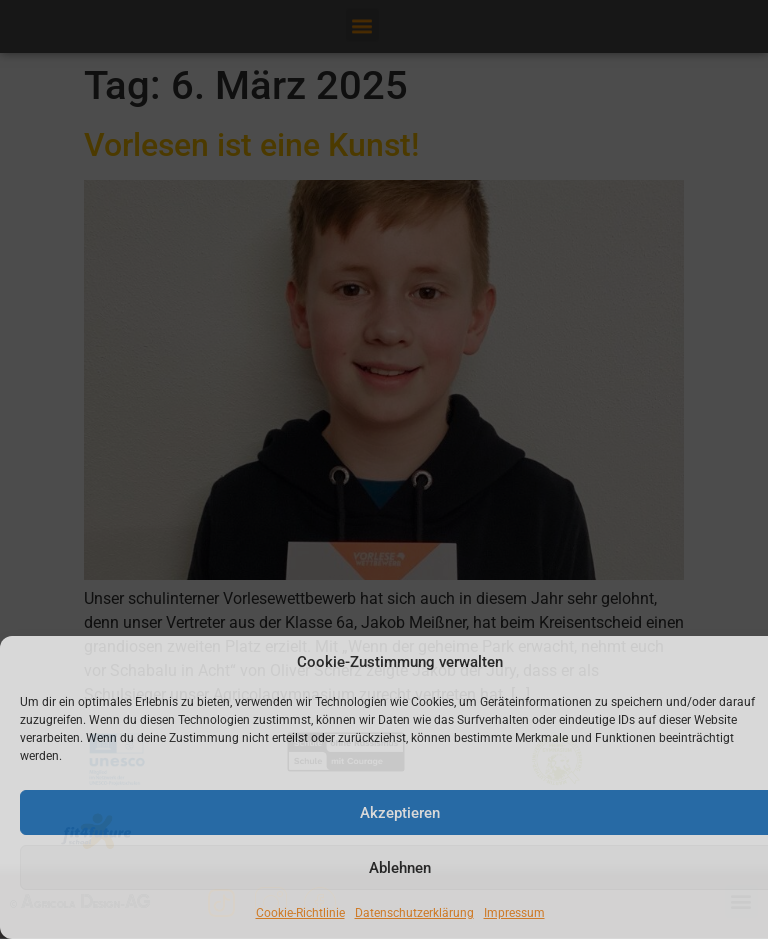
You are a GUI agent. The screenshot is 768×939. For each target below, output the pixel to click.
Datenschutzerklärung (414, 913)
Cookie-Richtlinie (300, 913)
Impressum (514, 913)
